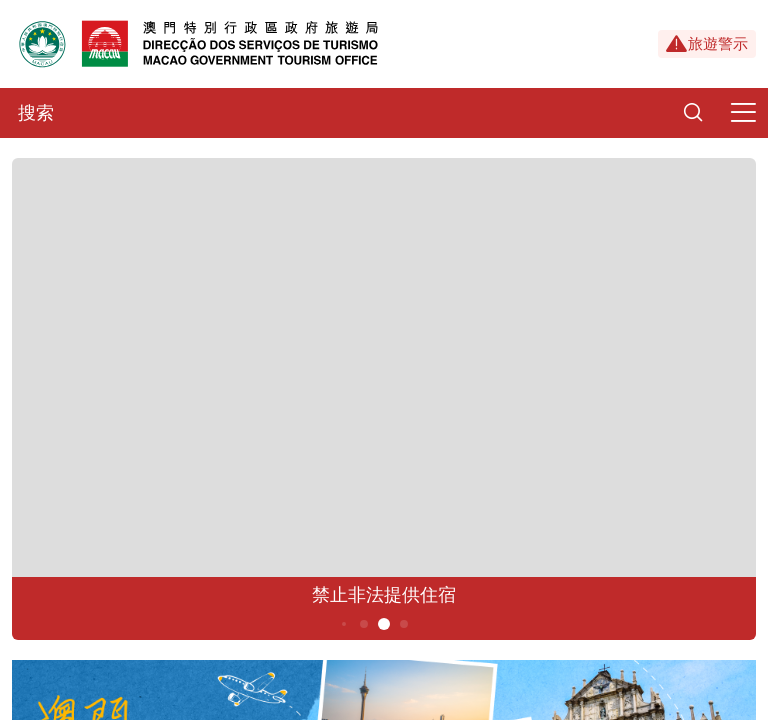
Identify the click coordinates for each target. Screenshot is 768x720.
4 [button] (364, 624)
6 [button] (404, 624)
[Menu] (743, 113)
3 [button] (344, 624)
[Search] (693, 113)
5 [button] (384, 624)
